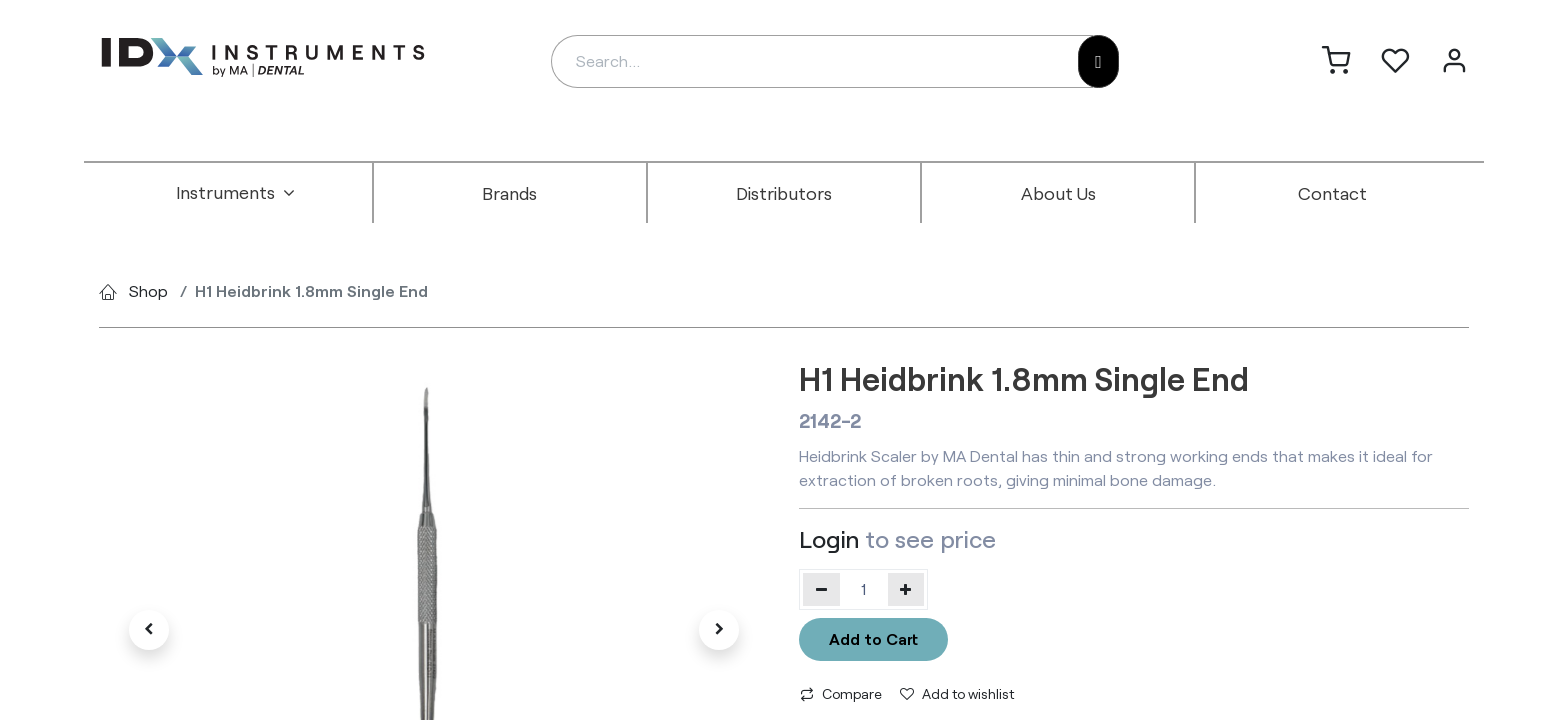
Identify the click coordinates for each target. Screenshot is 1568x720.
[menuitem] (236, 193)
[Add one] (906, 589)
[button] (149, 630)
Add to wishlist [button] (957, 693)
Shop (148, 290)
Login (829, 538)
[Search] (1098, 61)
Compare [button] (841, 693)
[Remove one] (821, 589)
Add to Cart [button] (873, 638)
